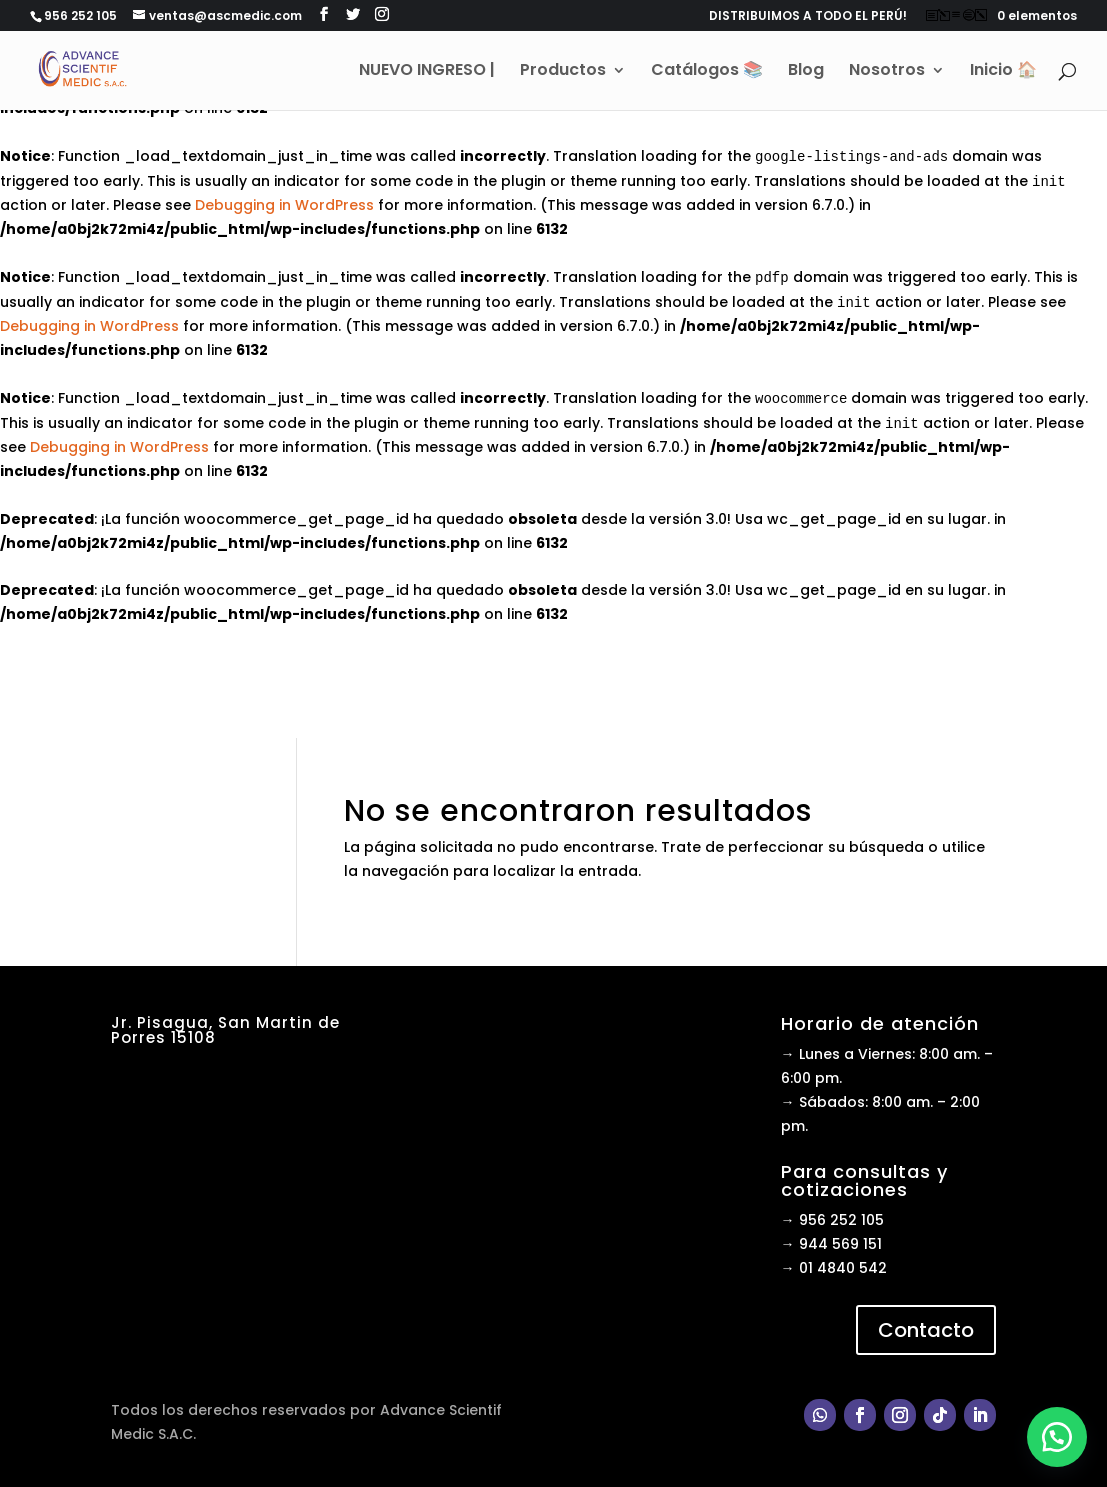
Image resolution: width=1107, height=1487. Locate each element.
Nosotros (887, 72)
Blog (806, 72)
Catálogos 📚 (707, 72)
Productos (563, 72)
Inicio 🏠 (1003, 72)
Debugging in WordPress (284, 205)
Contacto (926, 1330)
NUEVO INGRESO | (427, 72)
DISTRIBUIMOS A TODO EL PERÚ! (808, 17)
